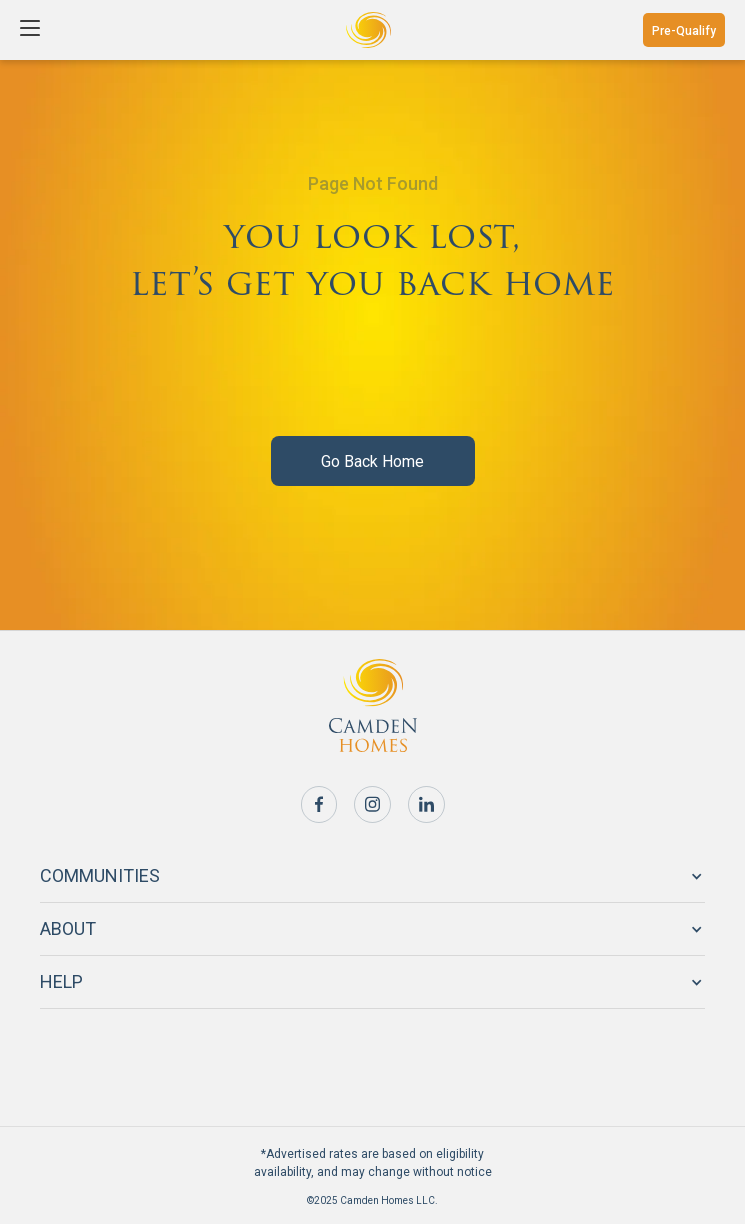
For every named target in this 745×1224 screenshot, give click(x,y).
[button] (32, 30)
